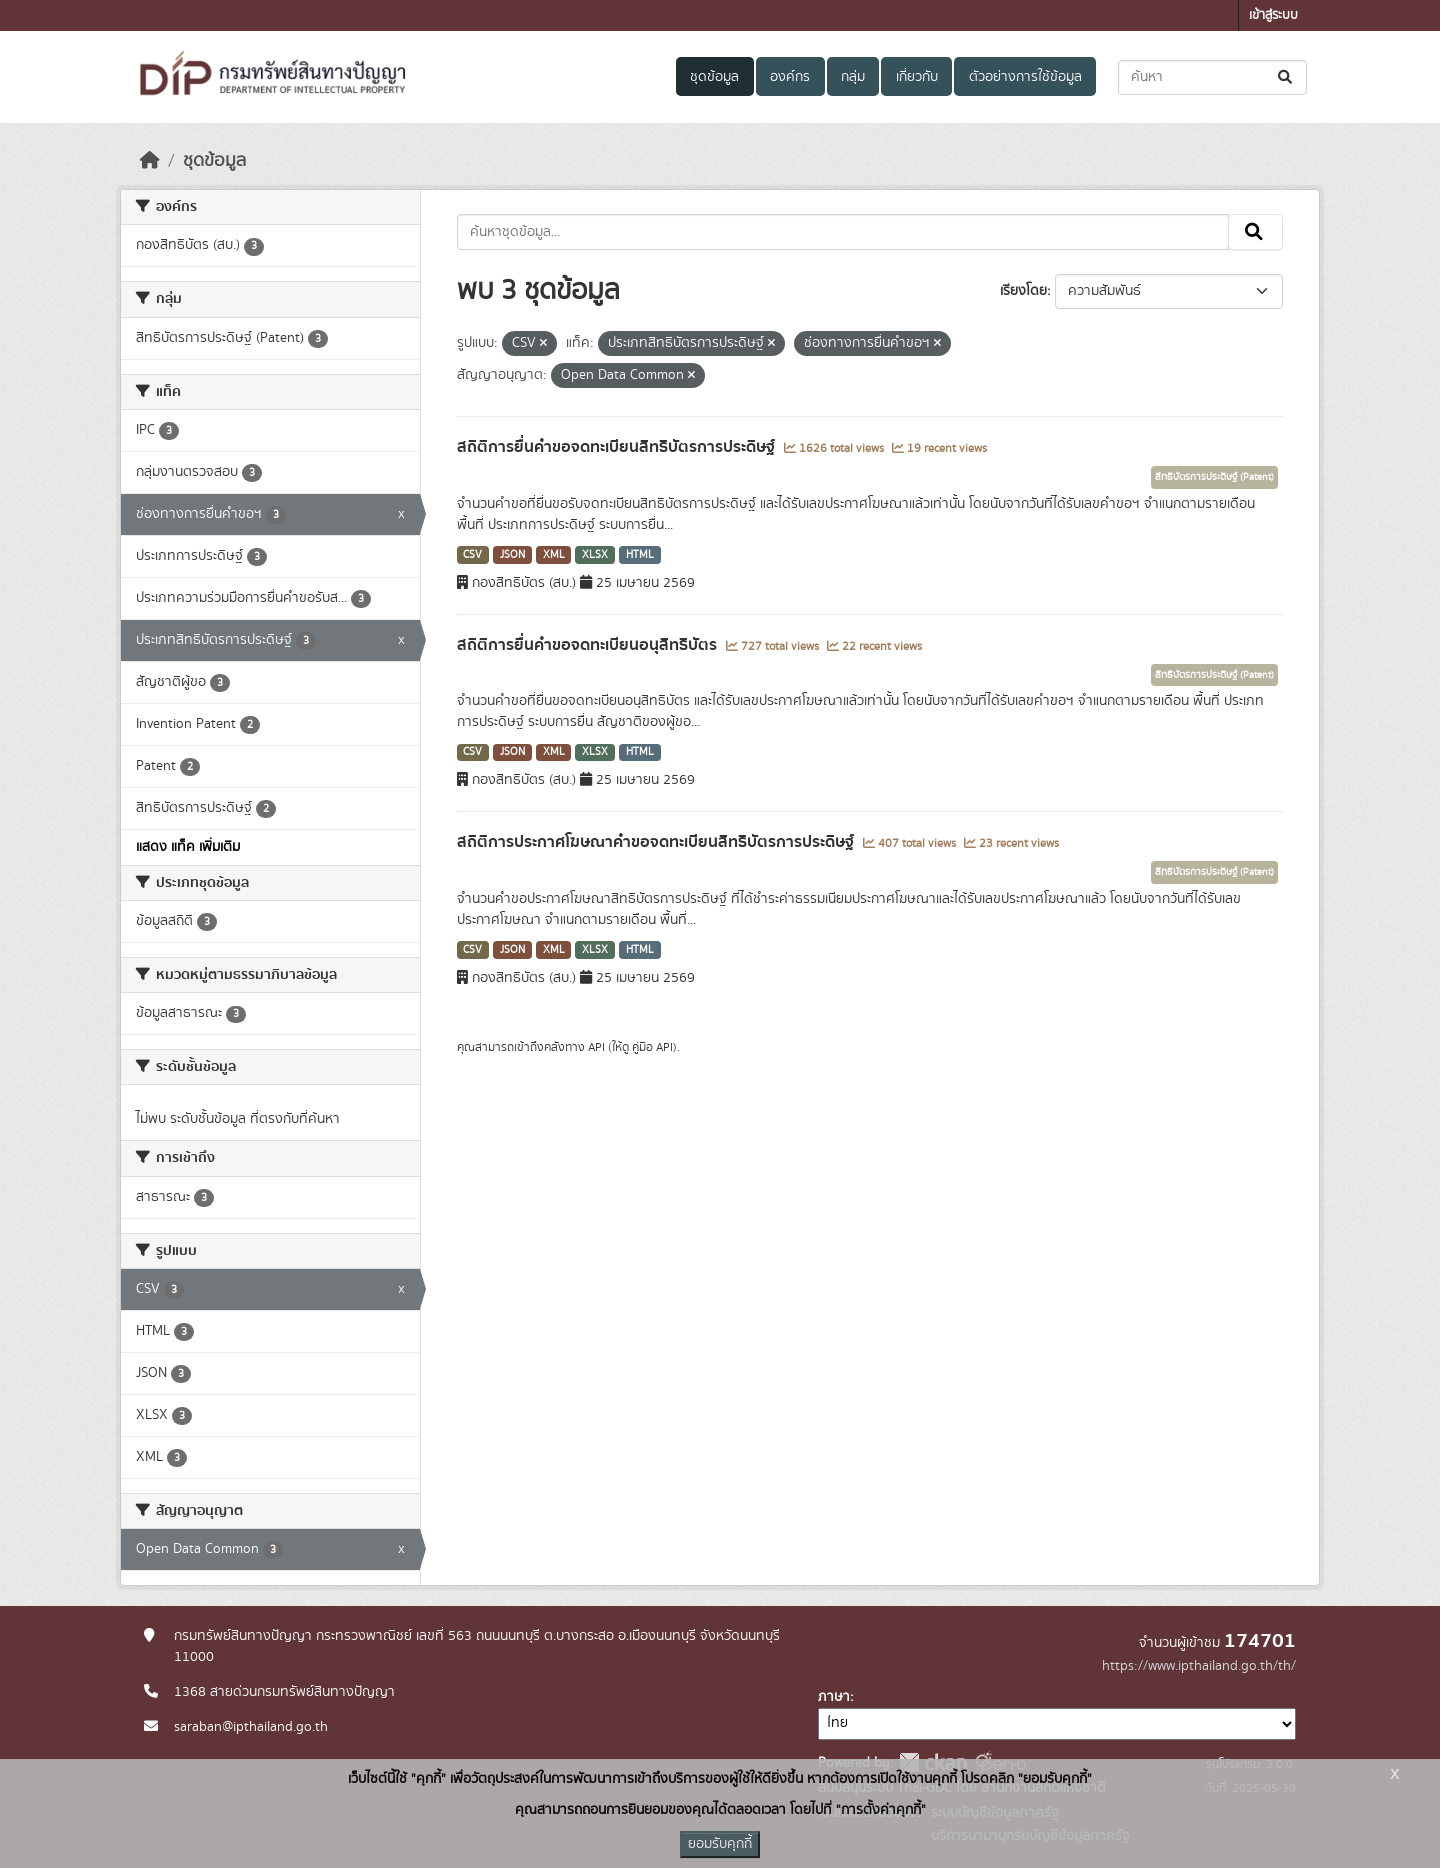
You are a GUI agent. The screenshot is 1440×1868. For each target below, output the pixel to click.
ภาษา (834, 1697)
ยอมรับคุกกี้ (720, 1844)
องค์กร (790, 77)
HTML (640, 555)
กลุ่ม (853, 77)
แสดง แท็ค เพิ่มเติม (188, 847)
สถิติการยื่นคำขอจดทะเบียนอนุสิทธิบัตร (589, 645)
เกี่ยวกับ (917, 77)
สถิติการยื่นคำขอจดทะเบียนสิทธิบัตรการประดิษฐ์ (618, 447)
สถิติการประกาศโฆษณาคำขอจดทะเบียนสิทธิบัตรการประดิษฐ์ (657, 842)
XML (554, 555)
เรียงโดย (1023, 291)
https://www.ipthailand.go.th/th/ (1199, 1666)
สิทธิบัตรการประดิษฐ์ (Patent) (1214, 477)
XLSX (595, 555)
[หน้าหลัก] (150, 161)
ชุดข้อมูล (714, 77)
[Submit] (1286, 77)
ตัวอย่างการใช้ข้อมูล (1025, 77)
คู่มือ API (652, 1047)
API (596, 1047)
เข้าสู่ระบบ (1273, 15)
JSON (512, 555)
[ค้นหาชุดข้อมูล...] (1212, 77)
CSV (472, 555)
